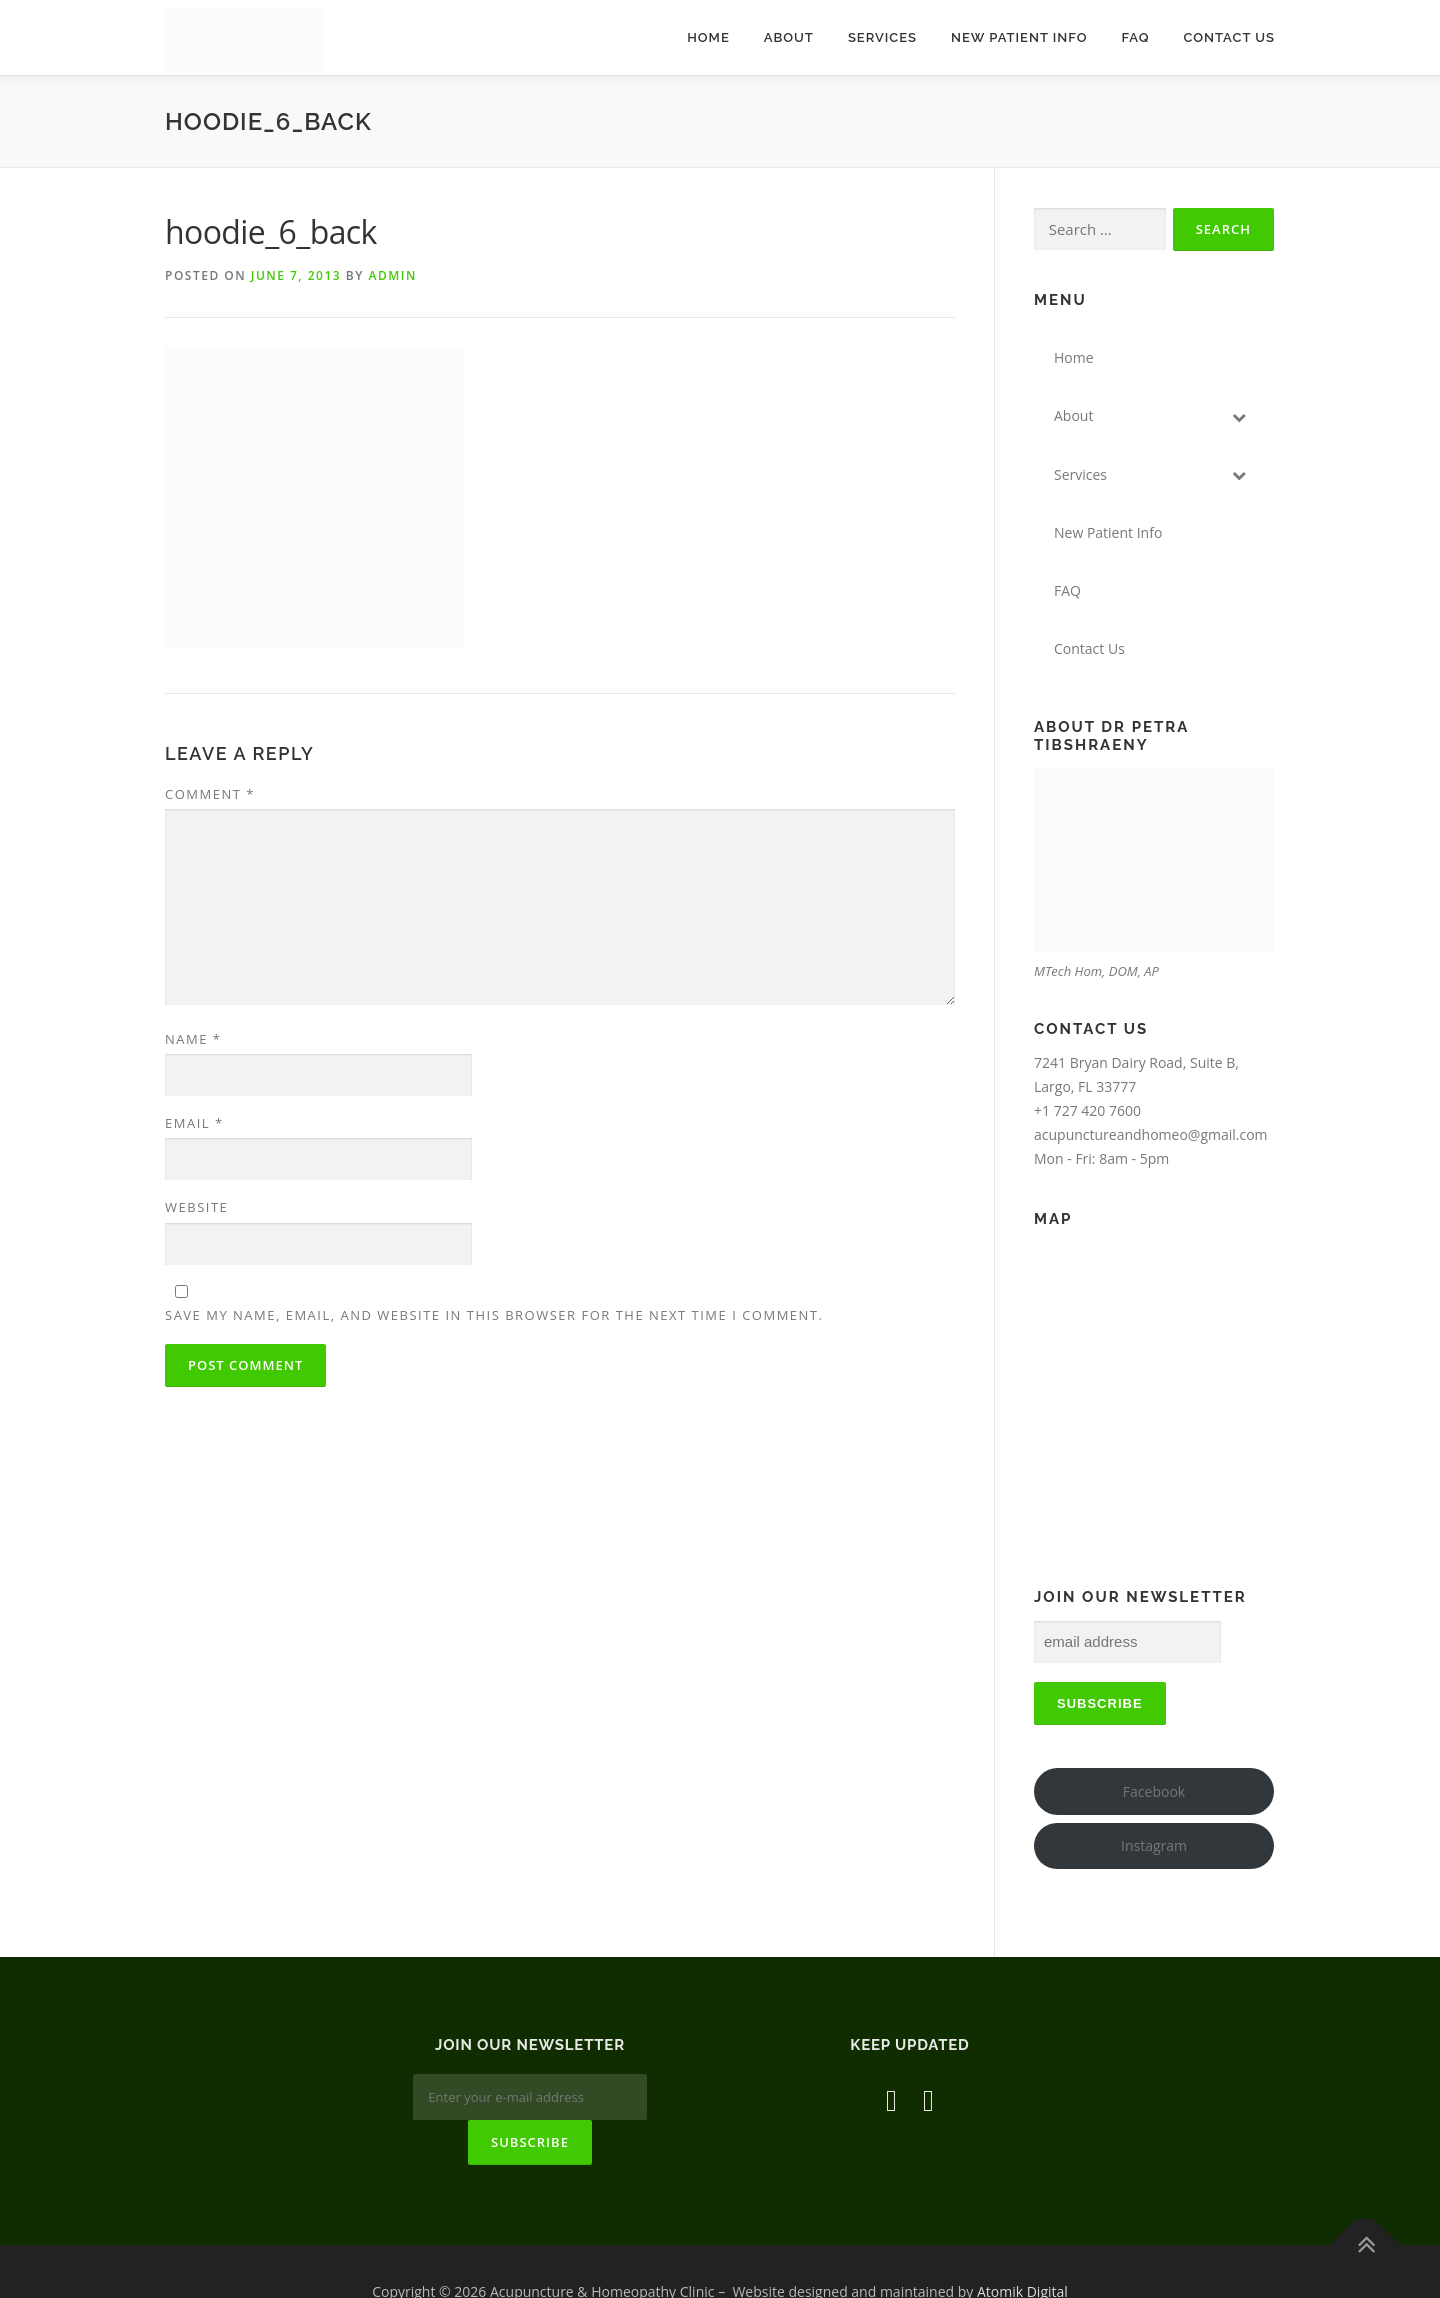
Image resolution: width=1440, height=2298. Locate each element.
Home (708, 37)
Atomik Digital (1022, 2251)
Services (882, 37)
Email (194, 1123)
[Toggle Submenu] (1239, 416)
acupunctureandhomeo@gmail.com (1151, 1134)
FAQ (1135, 37)
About (789, 37)
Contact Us (1229, 37)
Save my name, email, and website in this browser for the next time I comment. (494, 1315)
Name (193, 1039)
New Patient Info (1019, 37)
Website (196, 1207)
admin (392, 275)
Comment (210, 794)
